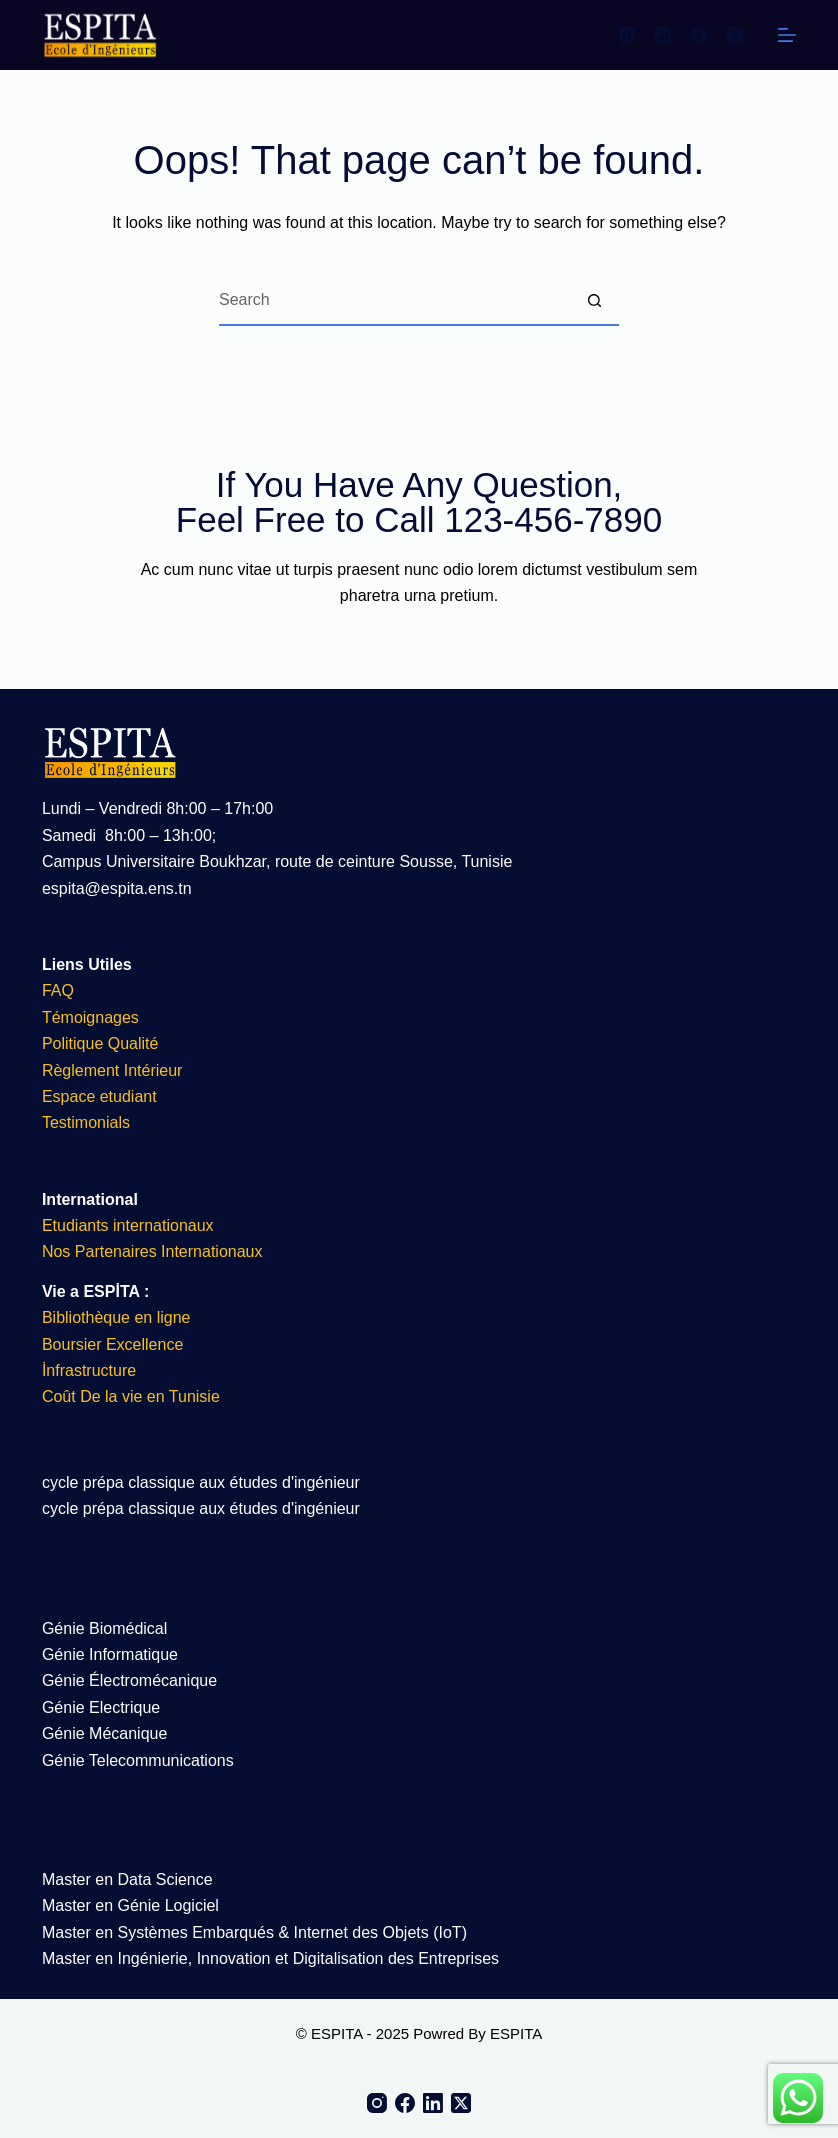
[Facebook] (699, 35)
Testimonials (86, 1122)
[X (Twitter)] (735, 35)
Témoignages (90, 1017)
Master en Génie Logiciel (130, 1905)
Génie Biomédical (104, 1628)
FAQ (58, 990)
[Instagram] (627, 35)
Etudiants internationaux (128, 1225)
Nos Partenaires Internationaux (152, 1251)
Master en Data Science (127, 1879)
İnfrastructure (89, 1370)
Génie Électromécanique (132, 1680)
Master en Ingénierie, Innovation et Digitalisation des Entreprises (270, 1958)
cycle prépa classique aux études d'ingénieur (201, 1482)
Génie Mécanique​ (104, 1733)
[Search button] (594, 301)
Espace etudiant (99, 1096)
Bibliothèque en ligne (116, 1317)
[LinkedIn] (663, 35)
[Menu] (787, 35)
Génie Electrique (101, 1707)
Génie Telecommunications (138, 1760)
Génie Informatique (110, 1654)
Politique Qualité (100, 1043)
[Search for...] (394, 301)
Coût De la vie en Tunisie (133, 1396)
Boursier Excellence (112, 1344)
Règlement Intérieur (112, 1070)
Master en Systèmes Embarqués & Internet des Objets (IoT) (254, 1932)
